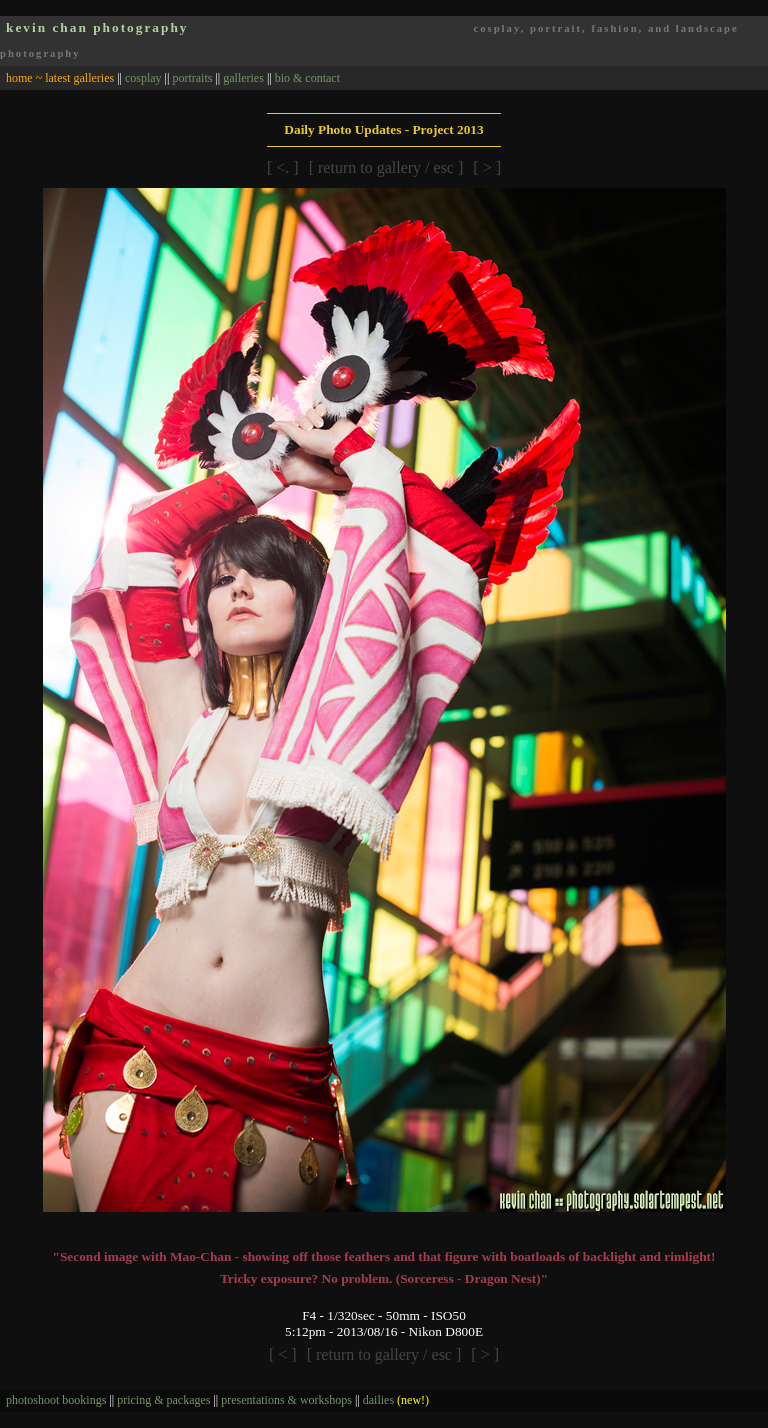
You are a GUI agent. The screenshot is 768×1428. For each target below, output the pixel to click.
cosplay (143, 78)
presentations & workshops (286, 1400)
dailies (396, 1400)
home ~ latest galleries (60, 78)
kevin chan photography (97, 27)
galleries (243, 78)
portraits (192, 78)
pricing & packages (163, 1400)
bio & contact (307, 78)
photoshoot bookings (56, 1400)
